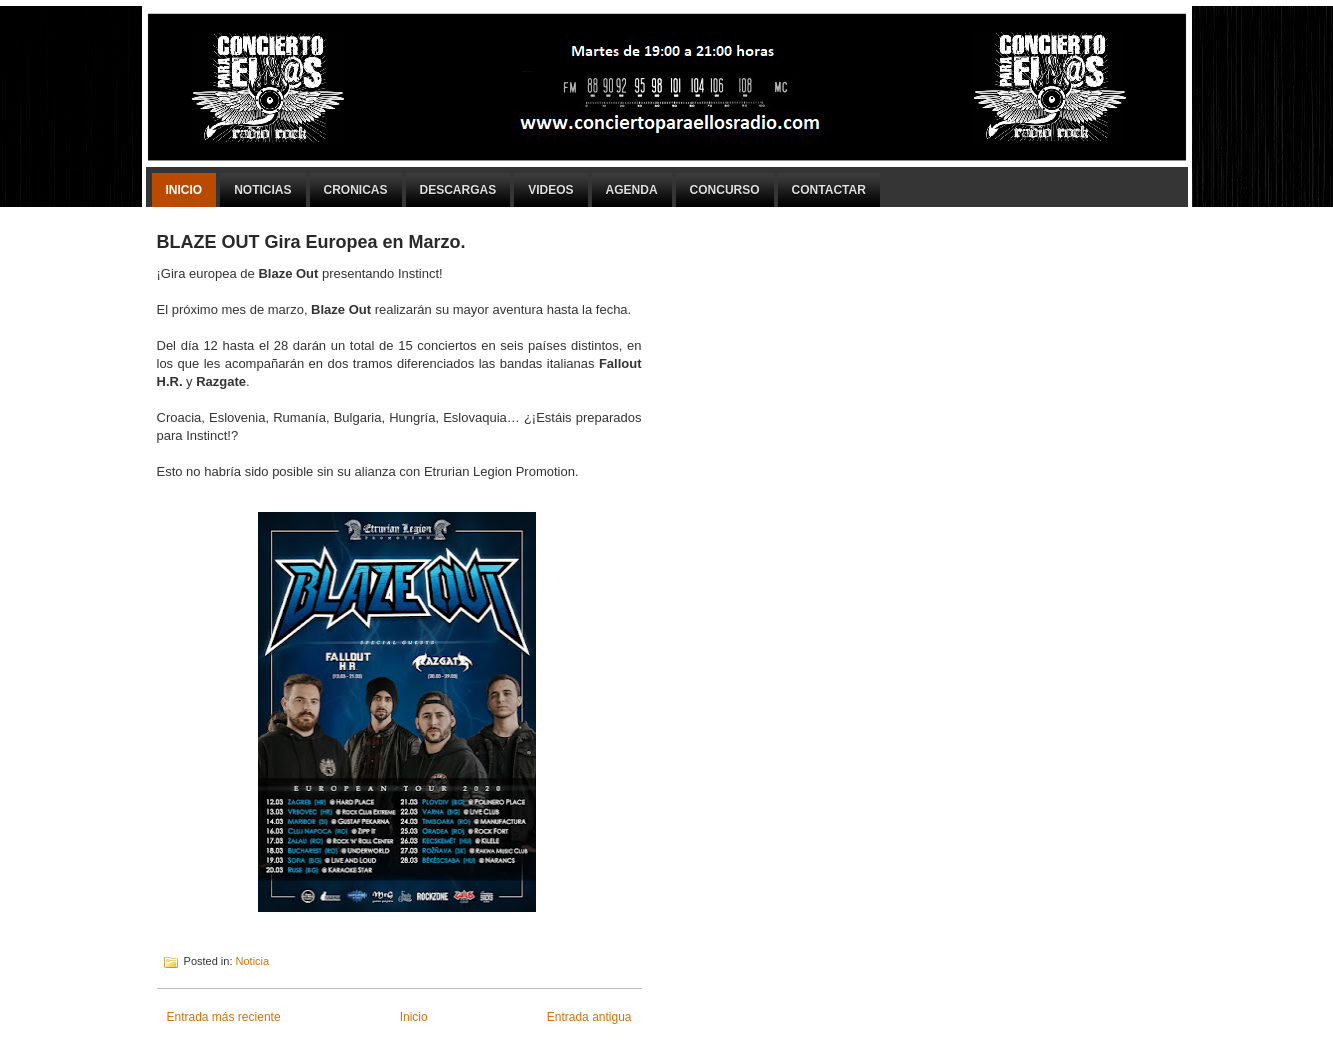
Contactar (829, 190)
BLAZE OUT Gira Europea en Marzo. (311, 242)
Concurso (725, 190)
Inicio (184, 190)
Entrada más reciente (224, 1017)
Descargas (458, 190)
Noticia (253, 961)
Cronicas (356, 190)
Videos (550, 190)
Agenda (632, 190)
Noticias (262, 190)
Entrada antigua (589, 1017)
